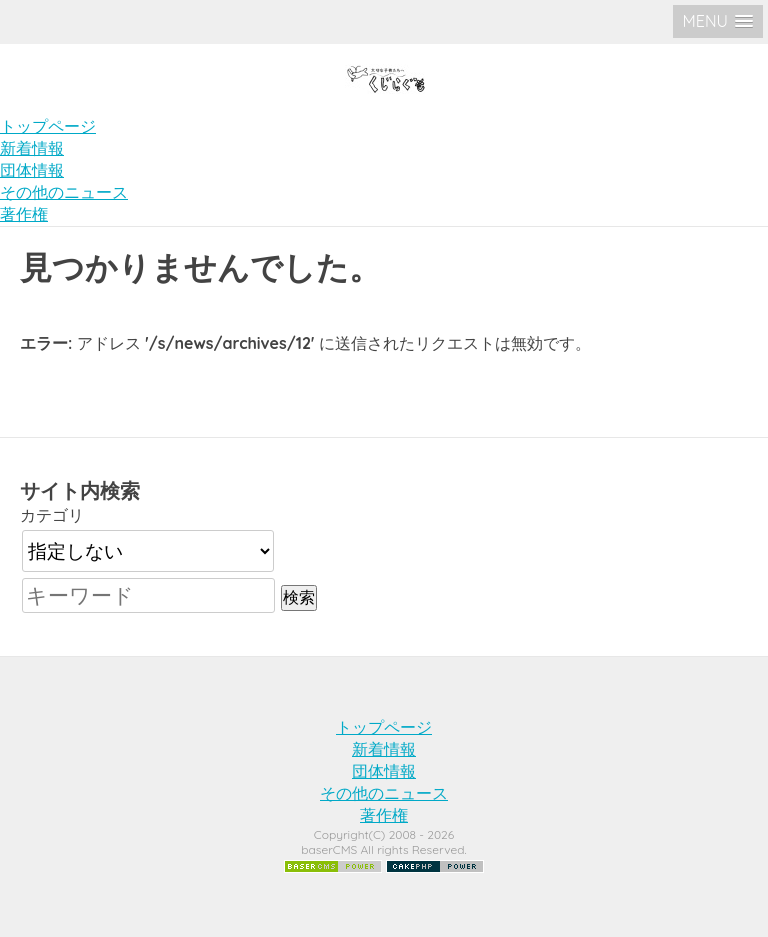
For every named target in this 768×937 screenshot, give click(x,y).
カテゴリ (52, 515)
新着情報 (32, 148)
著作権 (24, 214)
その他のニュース (64, 192)
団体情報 (32, 170)
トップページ (48, 126)
